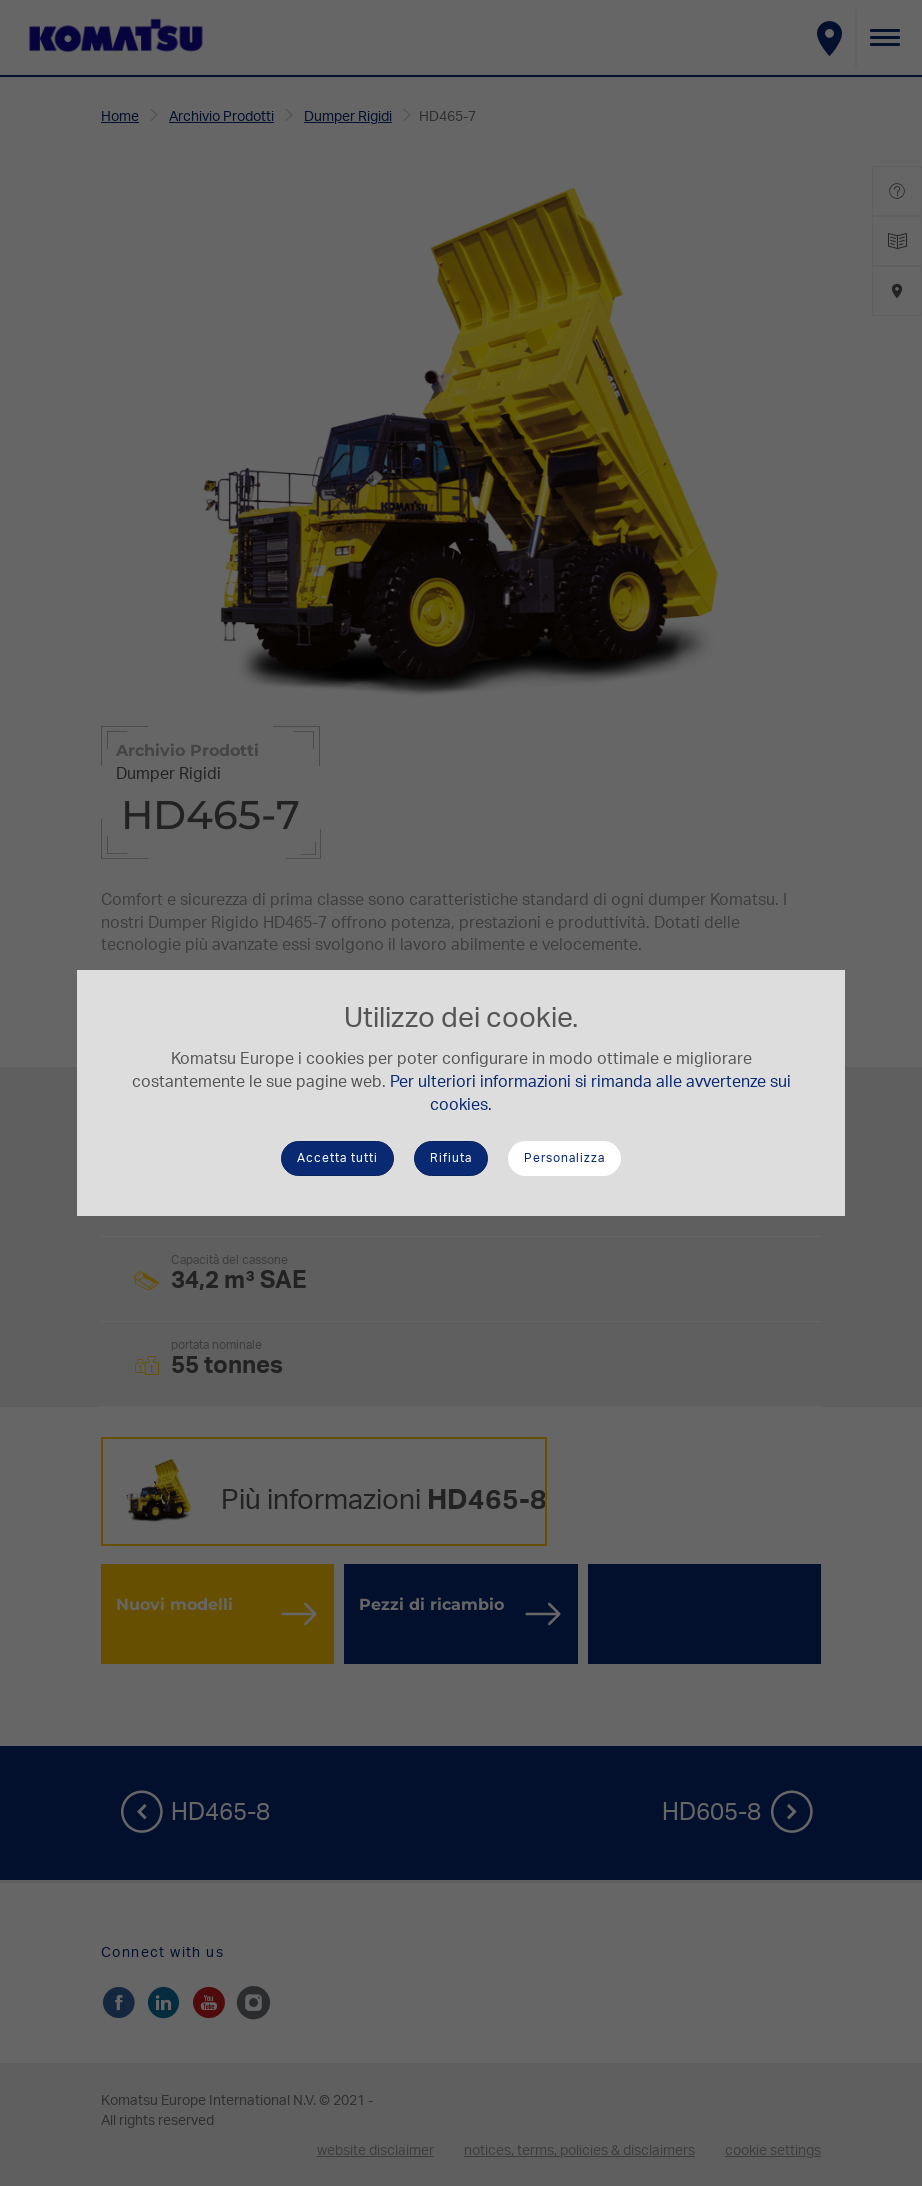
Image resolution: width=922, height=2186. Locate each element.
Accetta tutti (337, 1158)
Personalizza (564, 1158)
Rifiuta (451, 1158)
